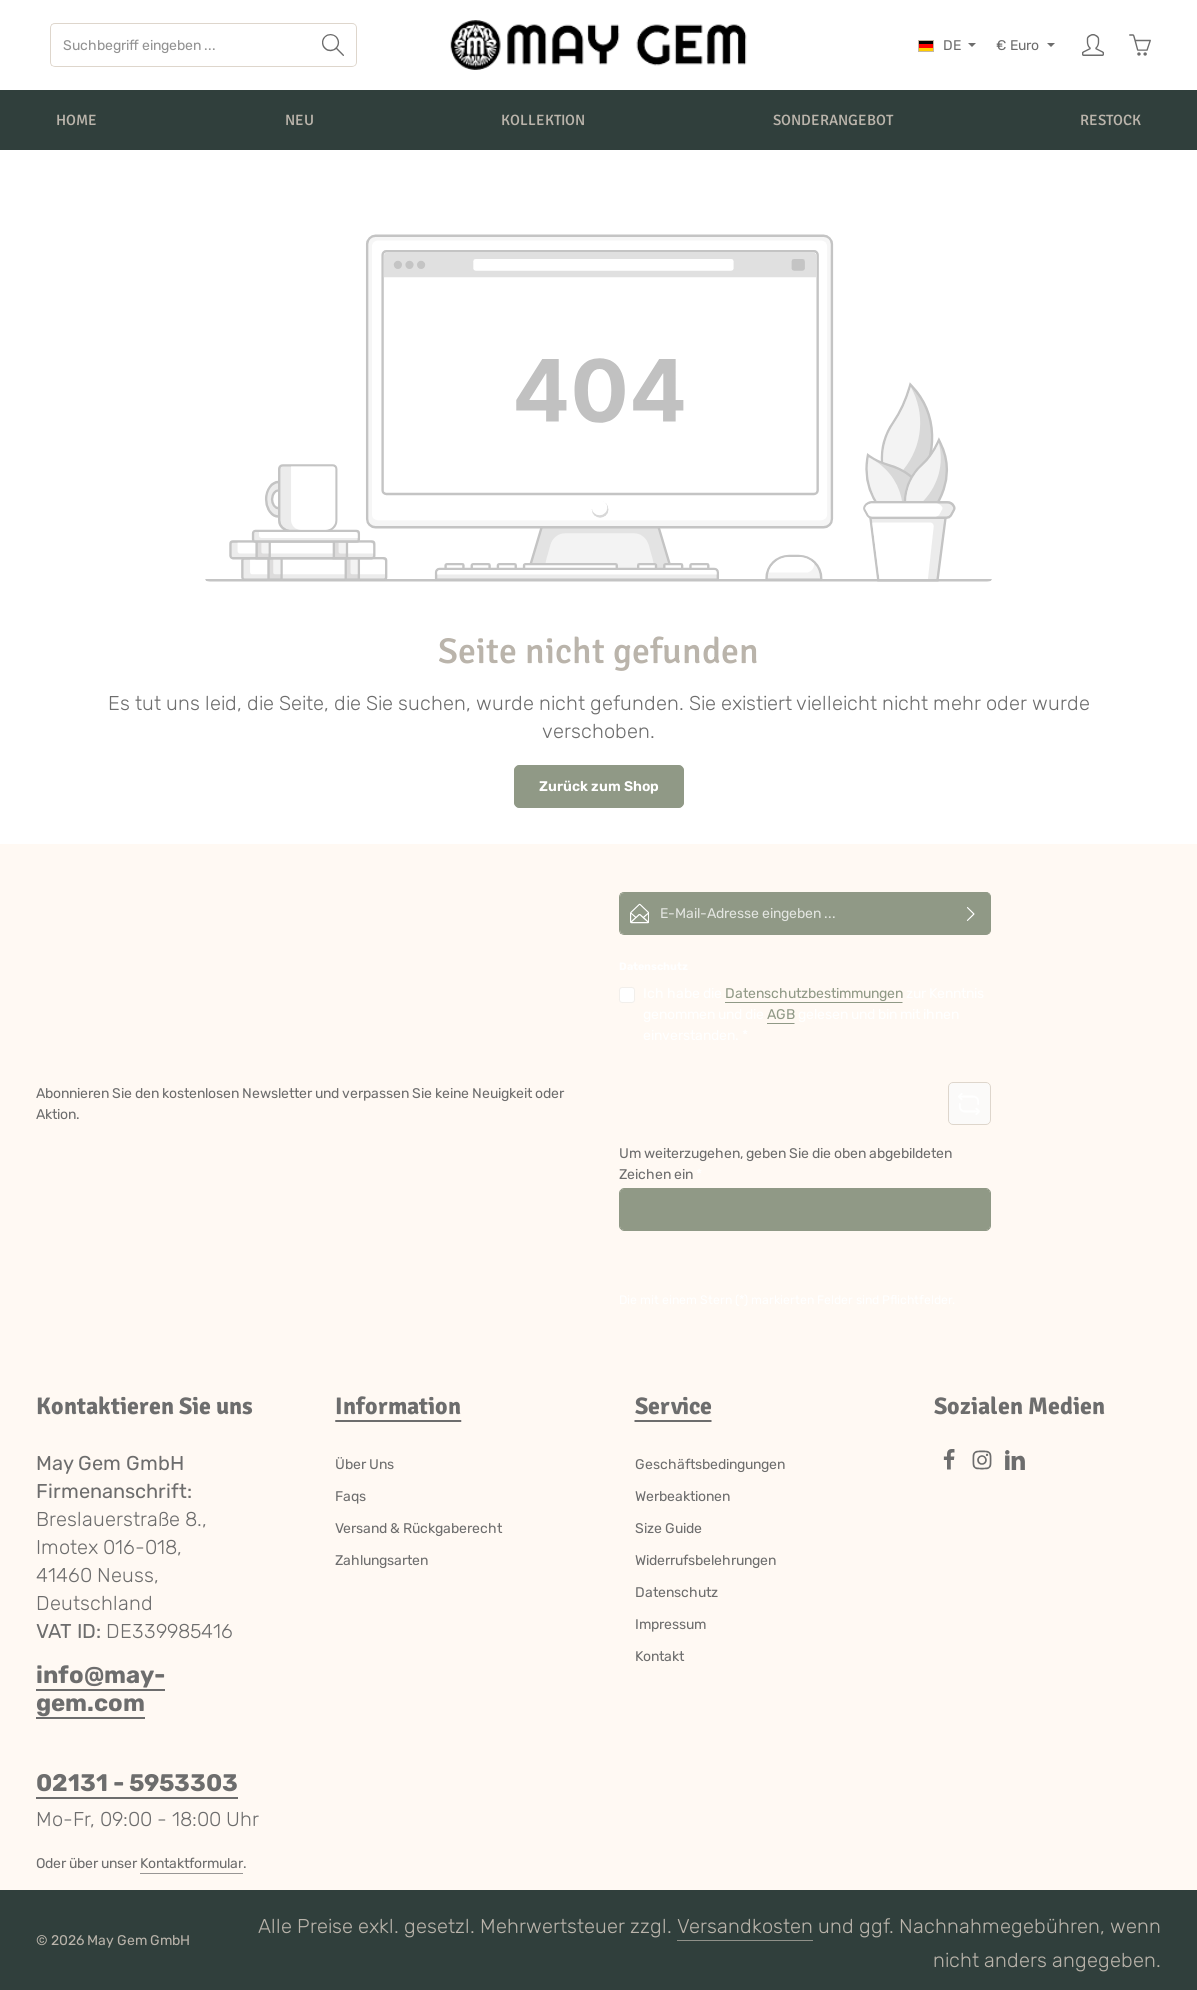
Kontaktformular (191, 1863)
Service (673, 1406)
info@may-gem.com (100, 1689)
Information (398, 1406)
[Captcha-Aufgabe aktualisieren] (969, 1103)
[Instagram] (983, 1466)
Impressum (670, 1624)
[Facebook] (950, 1466)
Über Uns (364, 1464)
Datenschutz (676, 1592)
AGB (781, 1014)
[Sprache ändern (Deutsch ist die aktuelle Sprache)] (947, 45)
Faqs (350, 1496)
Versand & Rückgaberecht (418, 1528)
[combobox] (180, 45)
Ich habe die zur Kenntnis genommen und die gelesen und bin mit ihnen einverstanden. (813, 1013)
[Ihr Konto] (1092, 45)
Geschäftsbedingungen (710, 1464)
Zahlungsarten (381, 1560)
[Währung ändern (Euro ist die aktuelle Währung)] (1025, 45)
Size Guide (668, 1528)
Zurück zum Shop (599, 786)
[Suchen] (333, 45)
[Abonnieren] (971, 913)
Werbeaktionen (682, 1496)
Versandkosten (745, 1926)
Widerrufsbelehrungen (705, 1560)
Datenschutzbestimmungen (814, 993)
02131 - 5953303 (137, 1783)
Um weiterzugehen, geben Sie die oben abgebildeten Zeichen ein (785, 1164)
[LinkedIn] (1015, 1466)
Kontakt (659, 1656)
